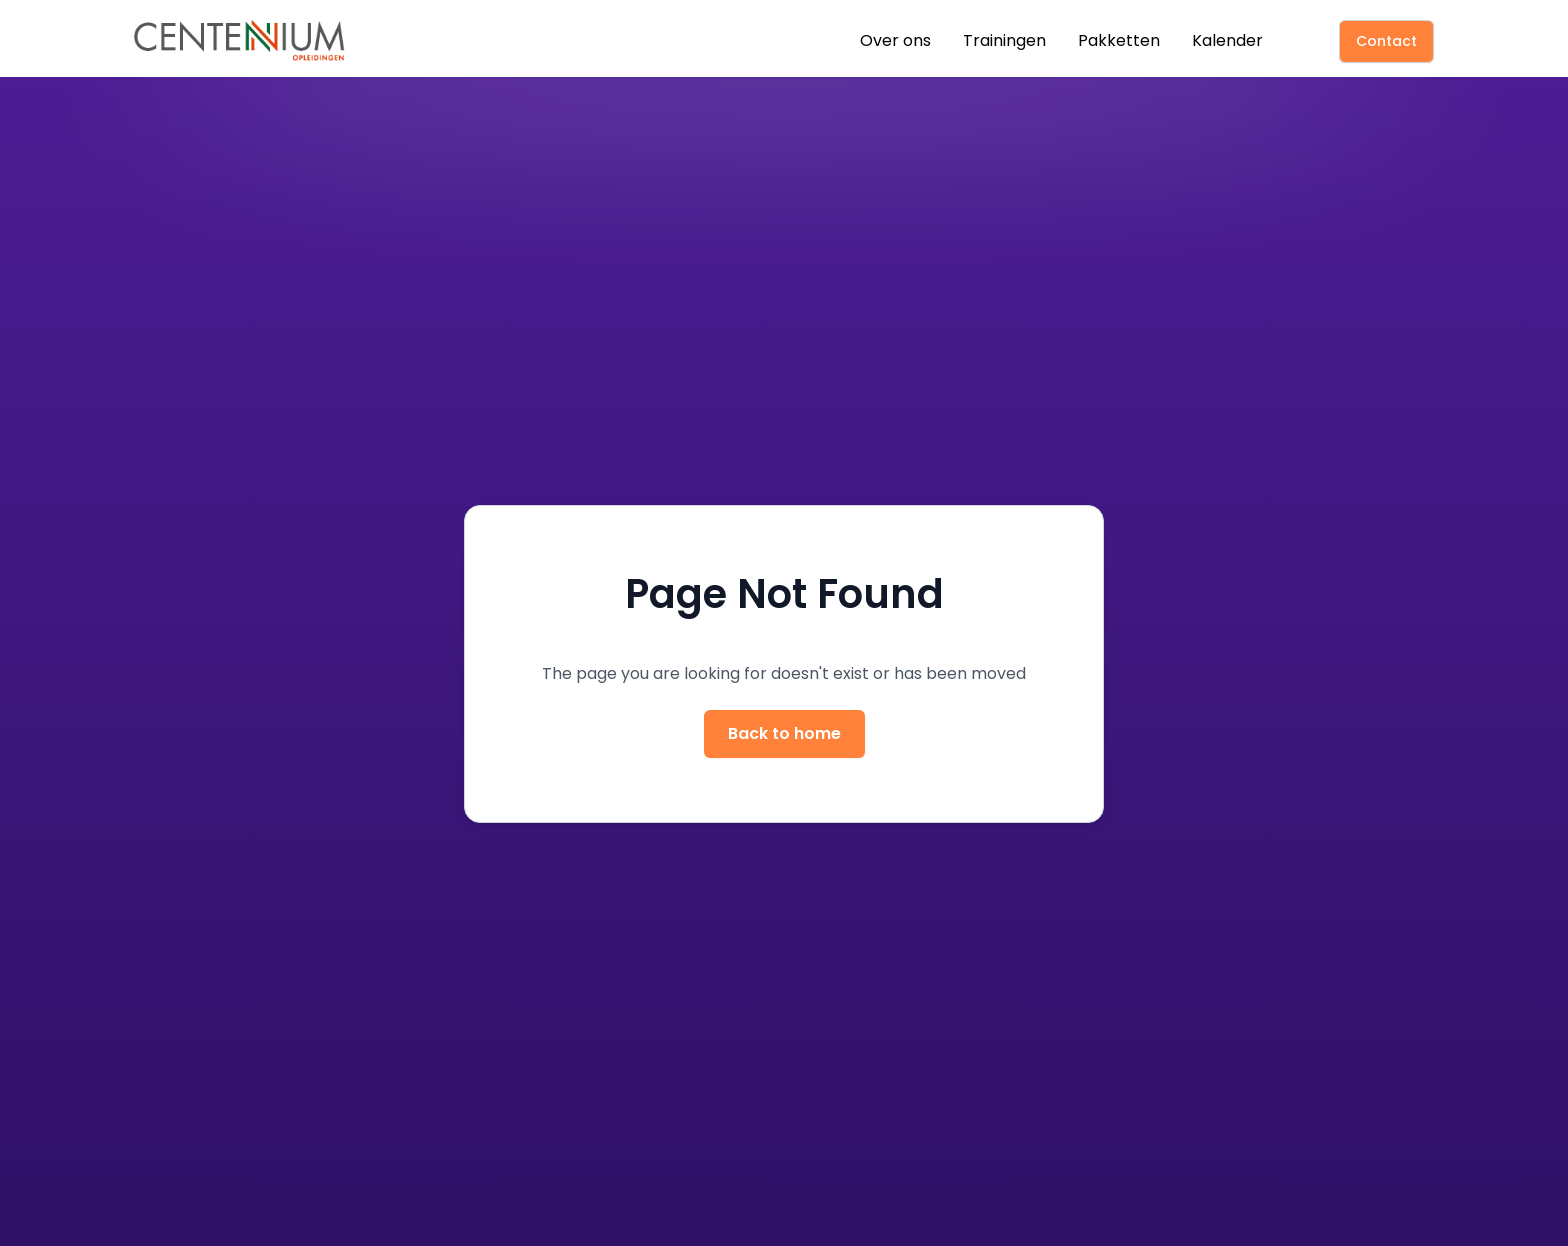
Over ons (895, 40)
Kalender (1227, 40)
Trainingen (1004, 40)
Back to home (784, 733)
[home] (239, 41)
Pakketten (1119, 40)
